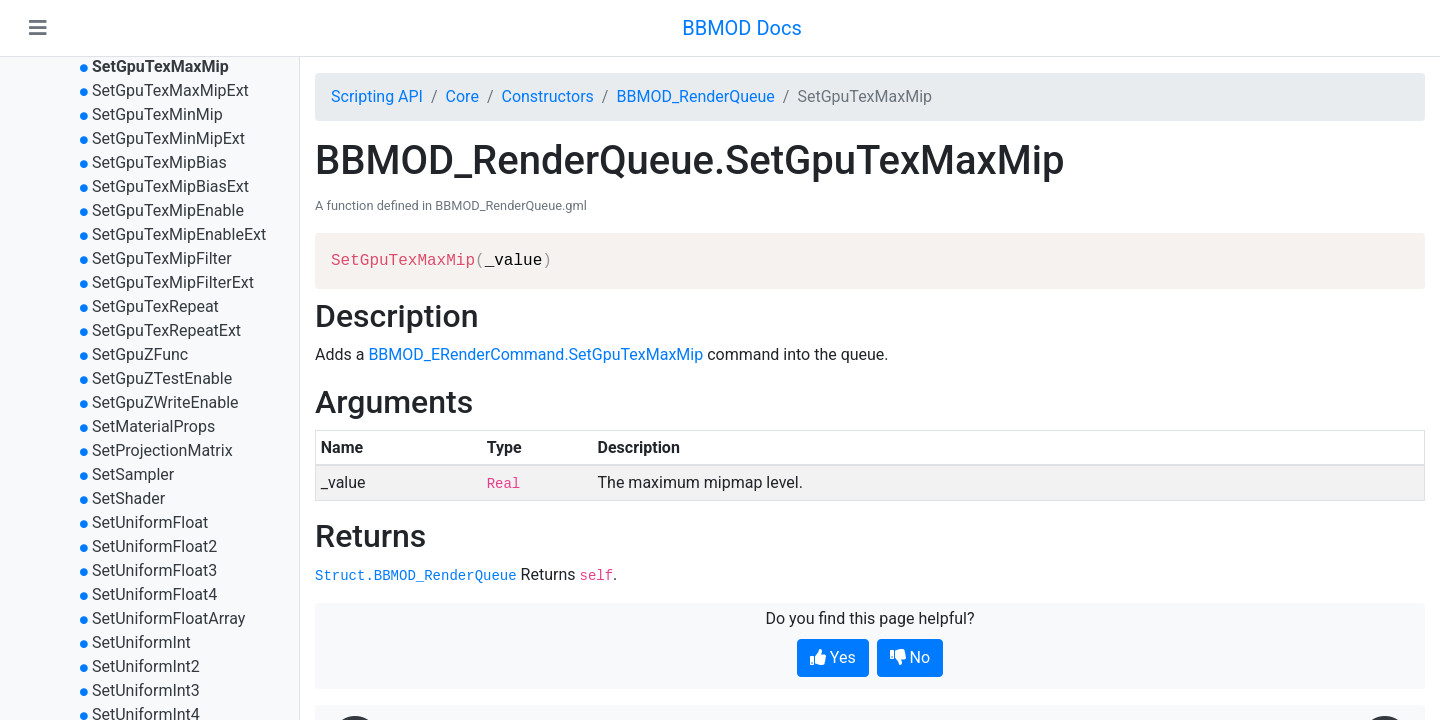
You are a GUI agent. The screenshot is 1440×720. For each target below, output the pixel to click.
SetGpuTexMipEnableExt (179, 234)
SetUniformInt (141, 642)
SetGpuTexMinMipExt (168, 138)
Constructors (547, 96)
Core (462, 96)
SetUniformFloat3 (154, 570)
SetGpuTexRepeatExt (166, 330)
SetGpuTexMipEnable (168, 210)
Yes (833, 657)
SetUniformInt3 (146, 690)
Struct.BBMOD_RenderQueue (416, 576)
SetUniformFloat (150, 522)
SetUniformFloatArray (168, 618)
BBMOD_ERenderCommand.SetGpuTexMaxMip (535, 354)
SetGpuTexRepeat (155, 306)
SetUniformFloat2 (154, 546)
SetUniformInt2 (146, 666)
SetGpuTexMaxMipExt (170, 90)
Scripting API (377, 96)
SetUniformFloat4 (154, 594)
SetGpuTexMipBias (159, 162)
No (910, 657)
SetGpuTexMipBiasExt (170, 186)
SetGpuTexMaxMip (160, 66)
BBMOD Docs (742, 28)
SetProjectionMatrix (162, 450)
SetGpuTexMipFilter (162, 258)
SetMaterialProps (153, 426)
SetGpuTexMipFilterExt (173, 282)
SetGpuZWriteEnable (165, 402)
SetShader (128, 498)
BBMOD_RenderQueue (695, 96)
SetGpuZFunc (140, 354)
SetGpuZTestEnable (162, 378)
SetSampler (133, 474)
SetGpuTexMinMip (157, 114)
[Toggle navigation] (38, 28)
